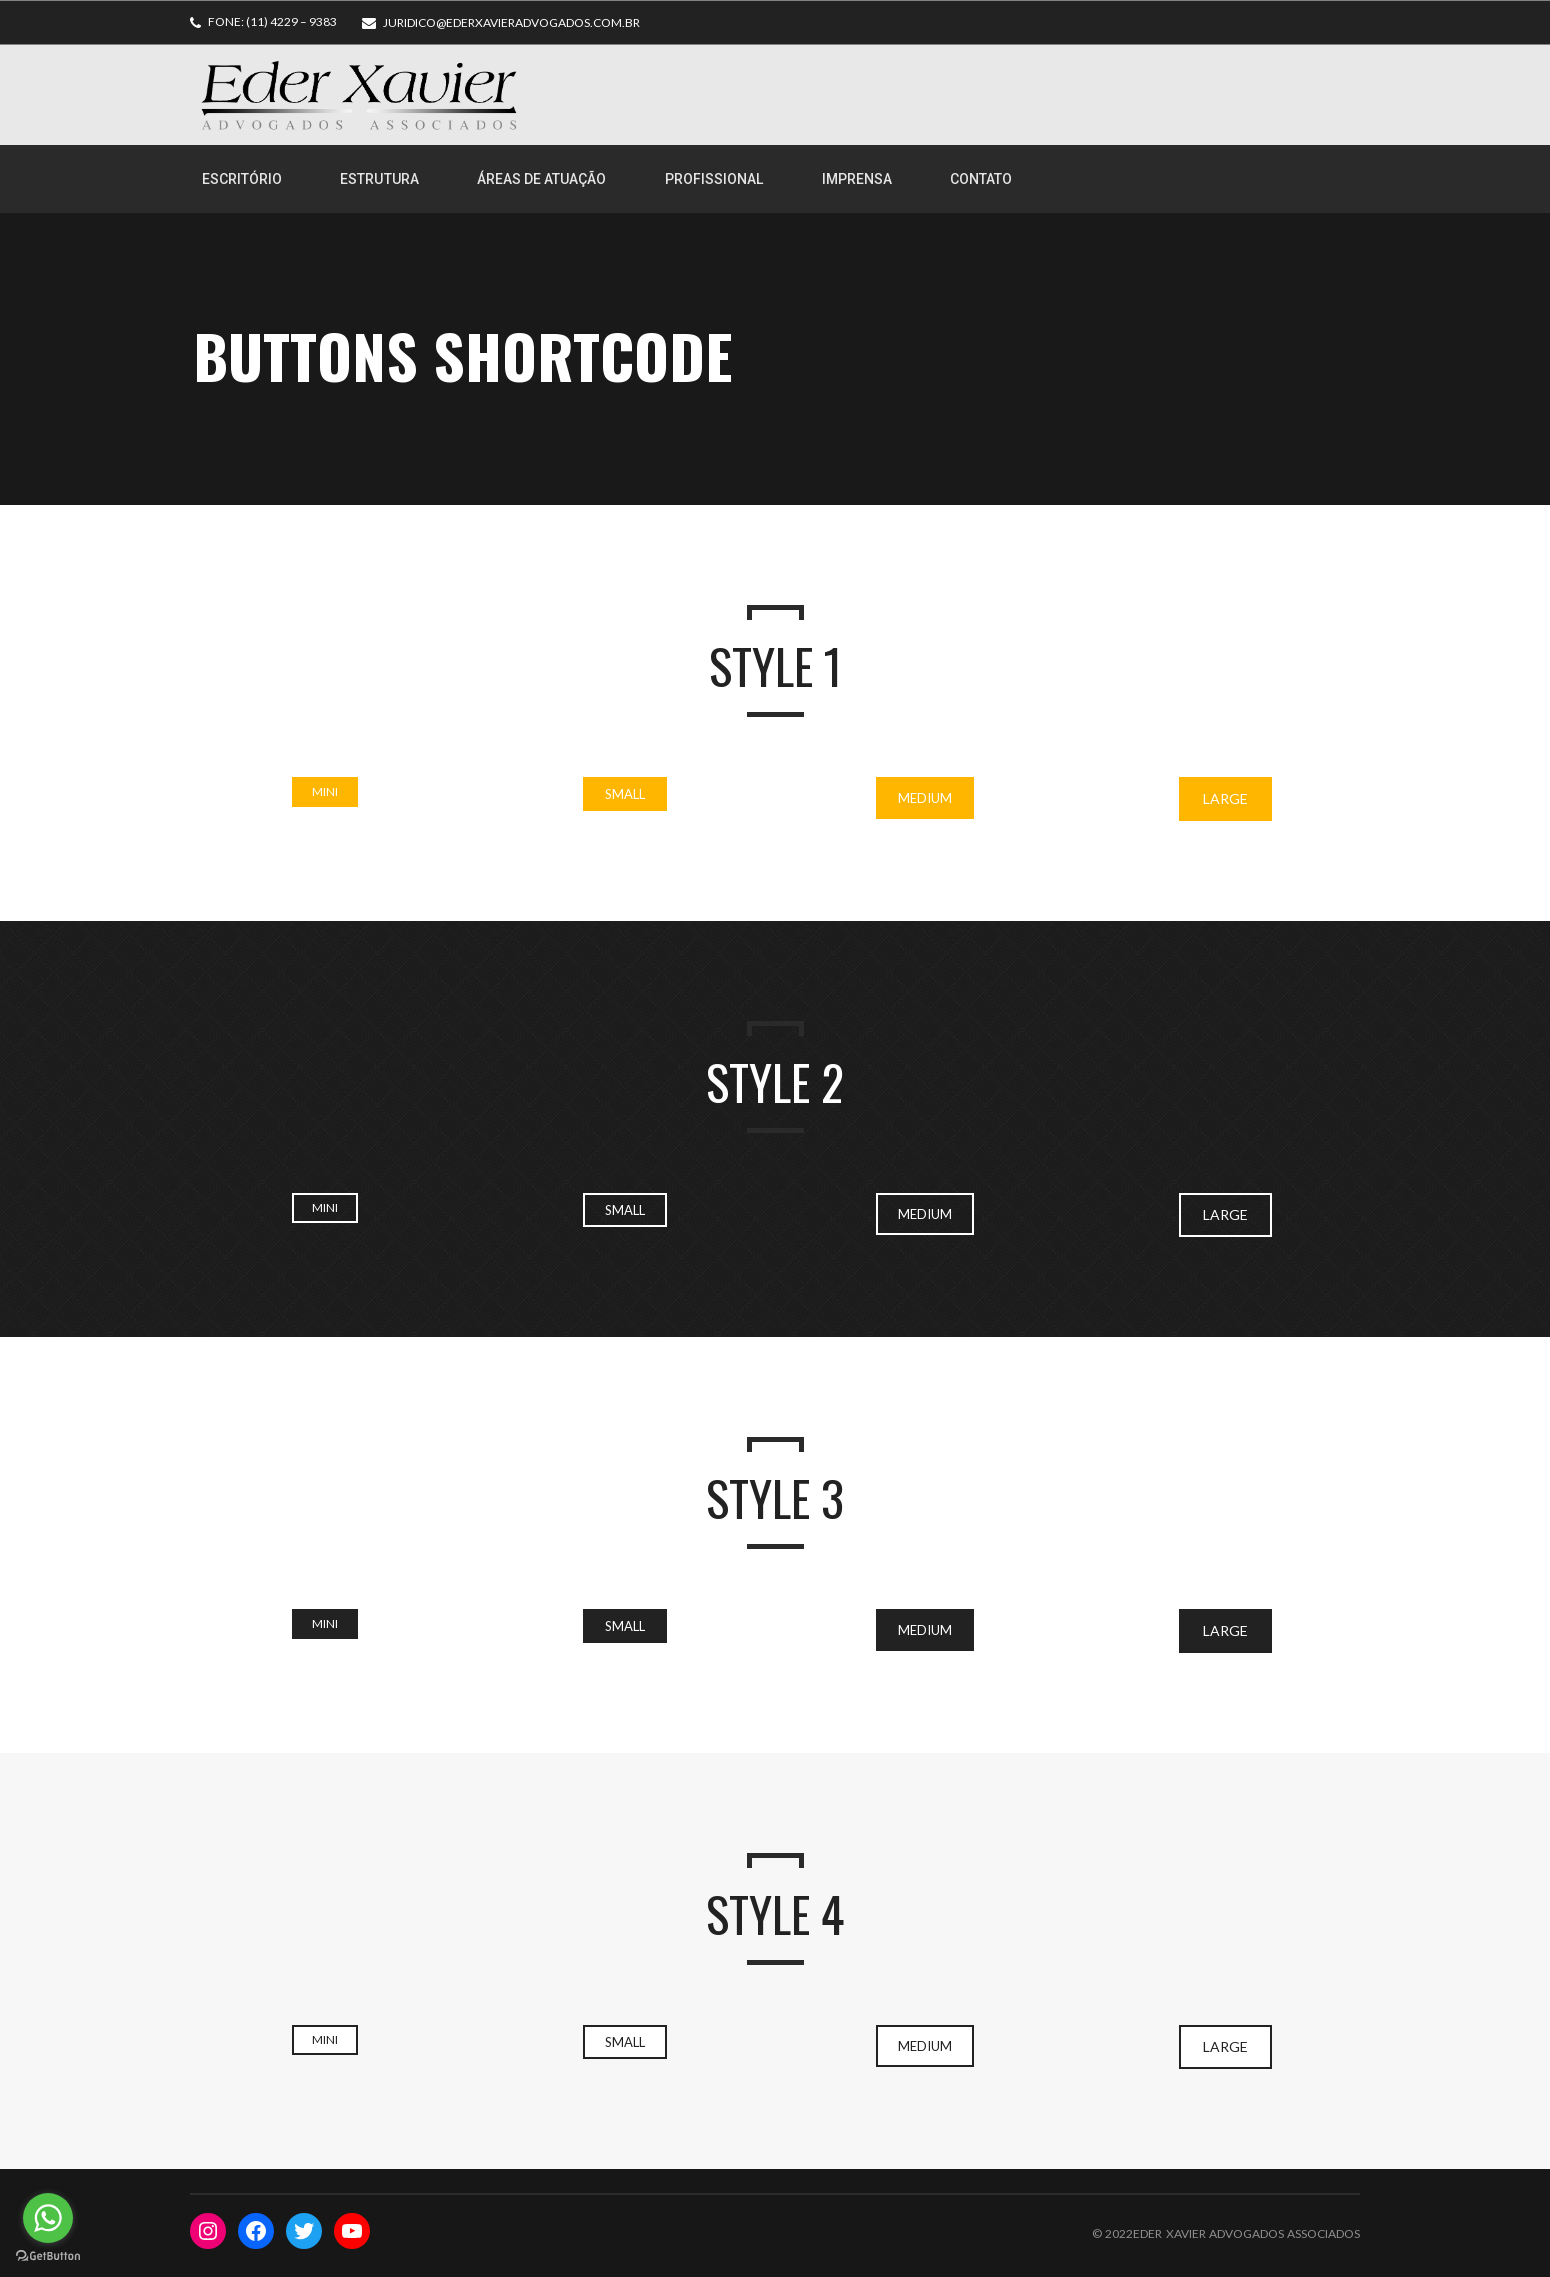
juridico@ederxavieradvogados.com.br (511, 22)
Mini (325, 791)
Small (625, 794)
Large (1225, 798)
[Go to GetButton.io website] (48, 2256)
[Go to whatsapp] (48, 2218)
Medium (925, 798)
